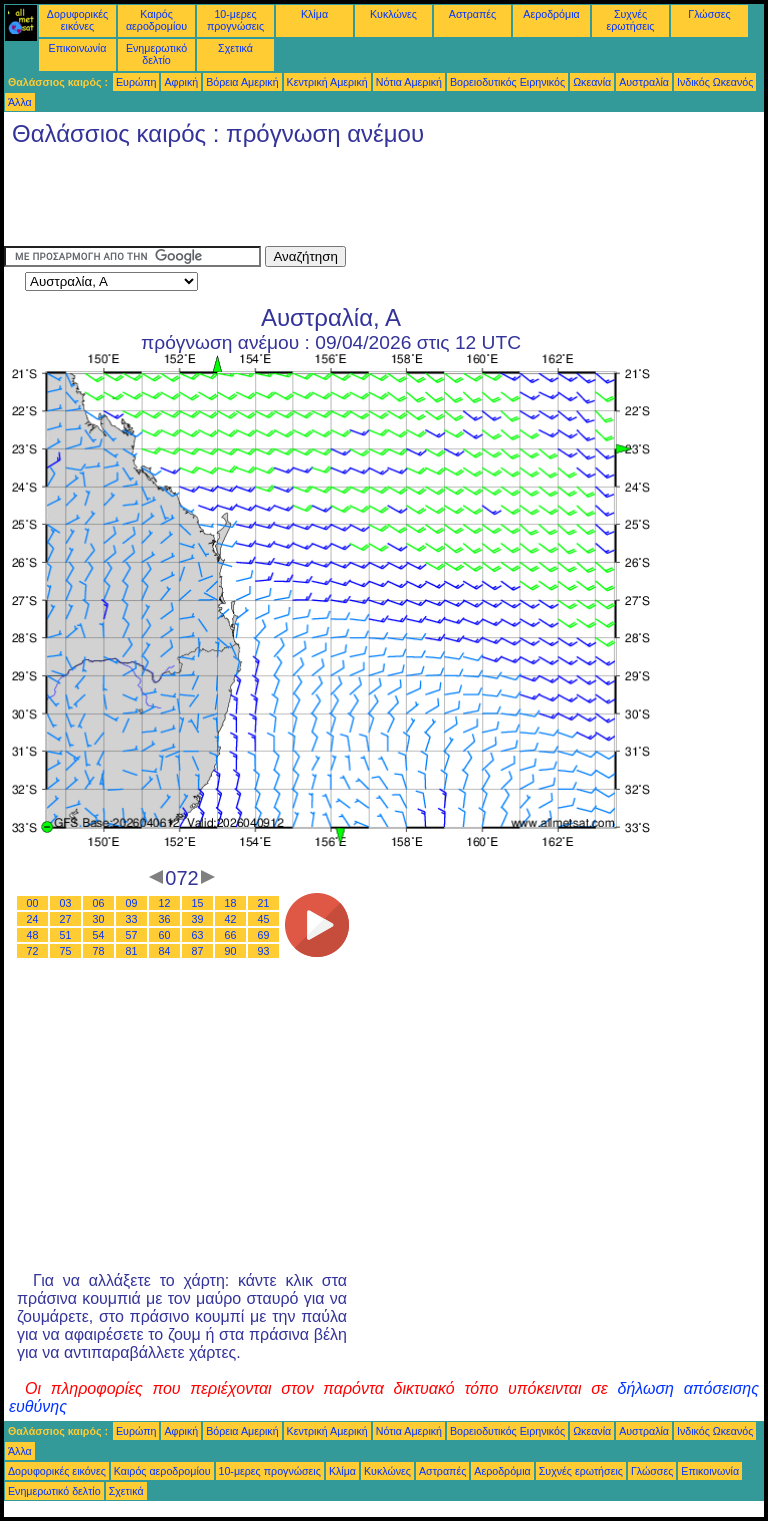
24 (33, 919)
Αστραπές (472, 14)
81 (132, 951)
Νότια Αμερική (409, 82)
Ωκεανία (592, 82)
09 (132, 903)
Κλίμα (314, 14)
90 (231, 951)
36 (165, 919)
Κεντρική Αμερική (327, 82)
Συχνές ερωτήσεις (631, 20)
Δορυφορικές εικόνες (77, 20)
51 (66, 935)
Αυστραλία (644, 82)
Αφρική (181, 82)
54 (99, 935)
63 (198, 935)
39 (198, 919)
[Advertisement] (368, 201)
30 (99, 919)
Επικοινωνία (78, 48)
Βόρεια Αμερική (242, 82)
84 (165, 951)
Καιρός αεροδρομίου (156, 20)
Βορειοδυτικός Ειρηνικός (507, 82)
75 (66, 951)
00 (33, 903)
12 (165, 903)
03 (66, 903)
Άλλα (20, 102)
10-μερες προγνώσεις (235, 20)
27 (66, 919)
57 (132, 935)
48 (33, 935)
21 (264, 903)
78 (99, 951)
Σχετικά (235, 48)
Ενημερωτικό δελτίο (156, 54)
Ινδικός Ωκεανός (715, 82)
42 (231, 919)
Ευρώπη (136, 82)
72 (33, 951)
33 (132, 919)
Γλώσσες (709, 14)
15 (198, 903)
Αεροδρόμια (551, 14)
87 (198, 951)
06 (99, 903)
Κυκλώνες (393, 14)
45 (264, 919)
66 (231, 935)
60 (165, 935)
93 (264, 951)
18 (231, 903)
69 (264, 935)
